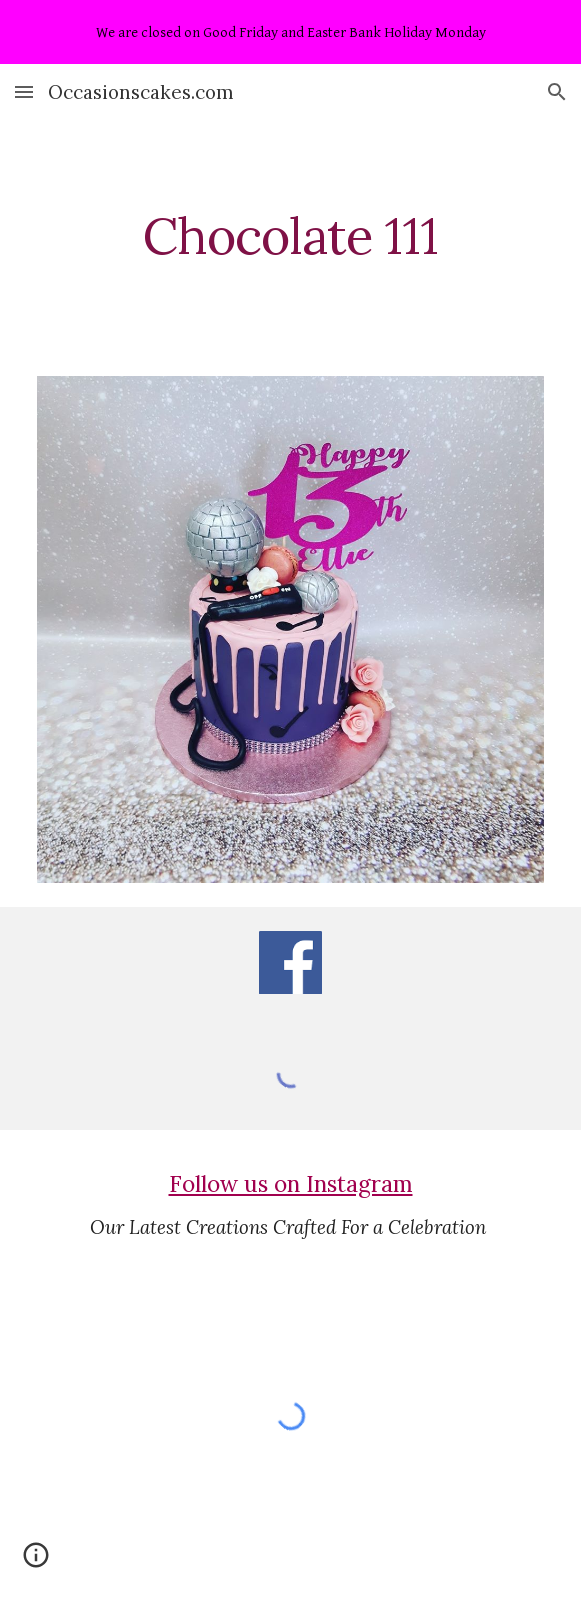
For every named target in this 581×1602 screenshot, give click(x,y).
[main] (290, 236)
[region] (290, 32)
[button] (24, 91)
